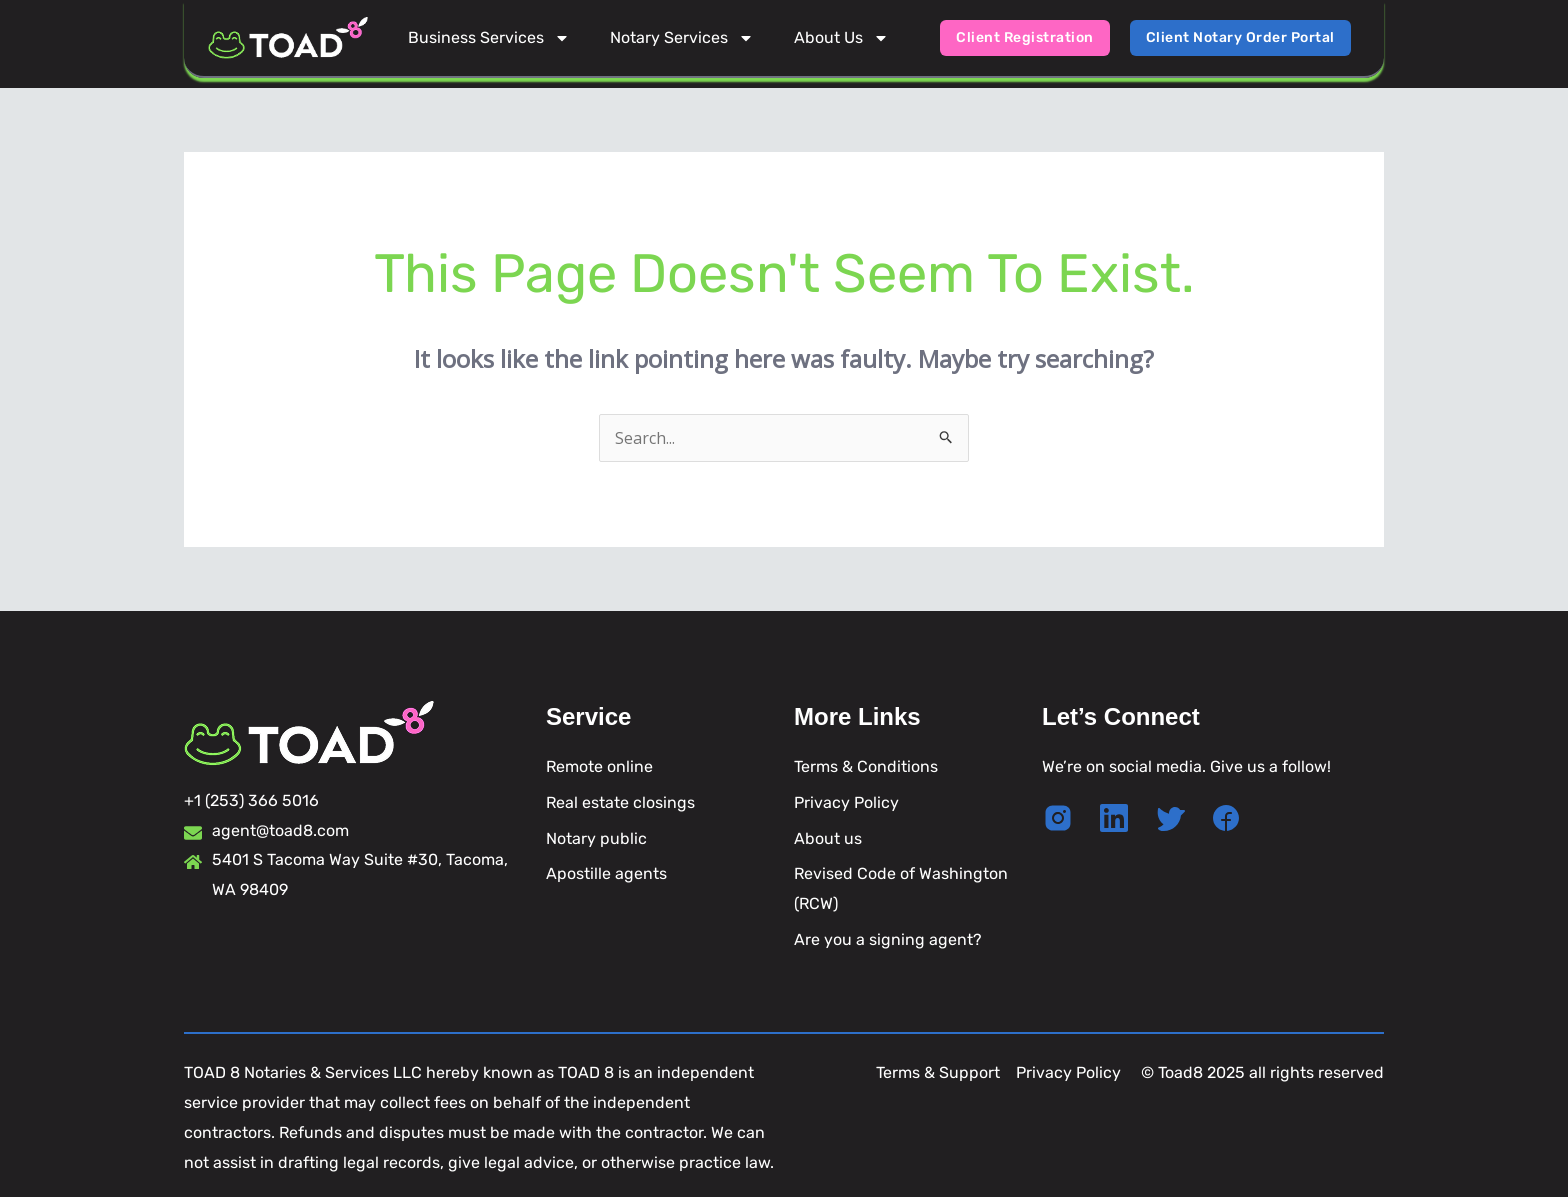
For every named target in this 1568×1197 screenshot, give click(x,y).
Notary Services (682, 38)
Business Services (489, 38)
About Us (841, 38)
